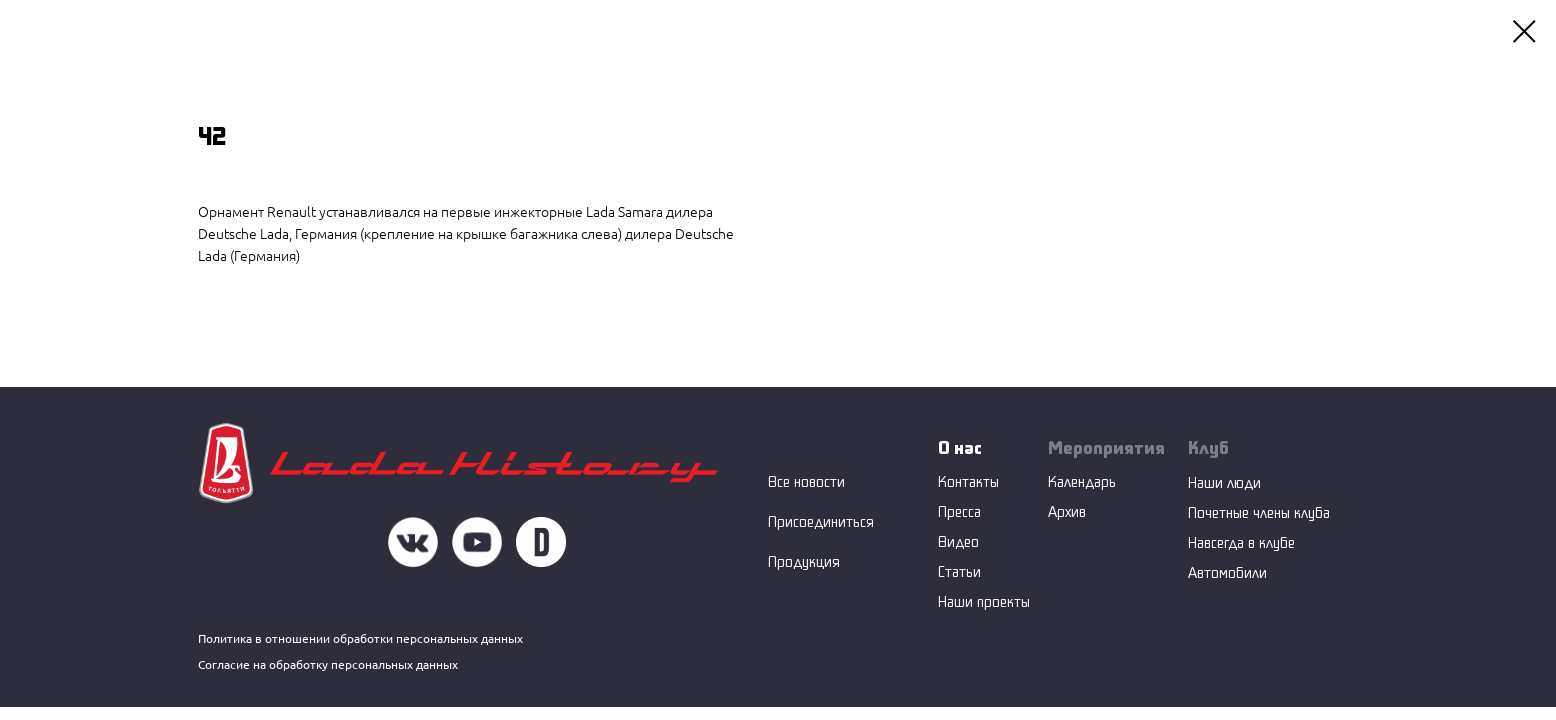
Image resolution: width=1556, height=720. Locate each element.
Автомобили (1227, 572)
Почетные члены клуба (1259, 512)
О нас (960, 447)
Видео (958, 541)
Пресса (959, 511)
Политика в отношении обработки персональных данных (360, 638)
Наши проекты (984, 601)
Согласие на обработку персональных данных (328, 664)
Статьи (959, 571)
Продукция (804, 561)
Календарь (1082, 481)
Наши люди (1224, 482)
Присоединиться (821, 521)
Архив (1067, 511)
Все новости (806, 481)
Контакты (968, 481)
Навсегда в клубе (1241, 542)
